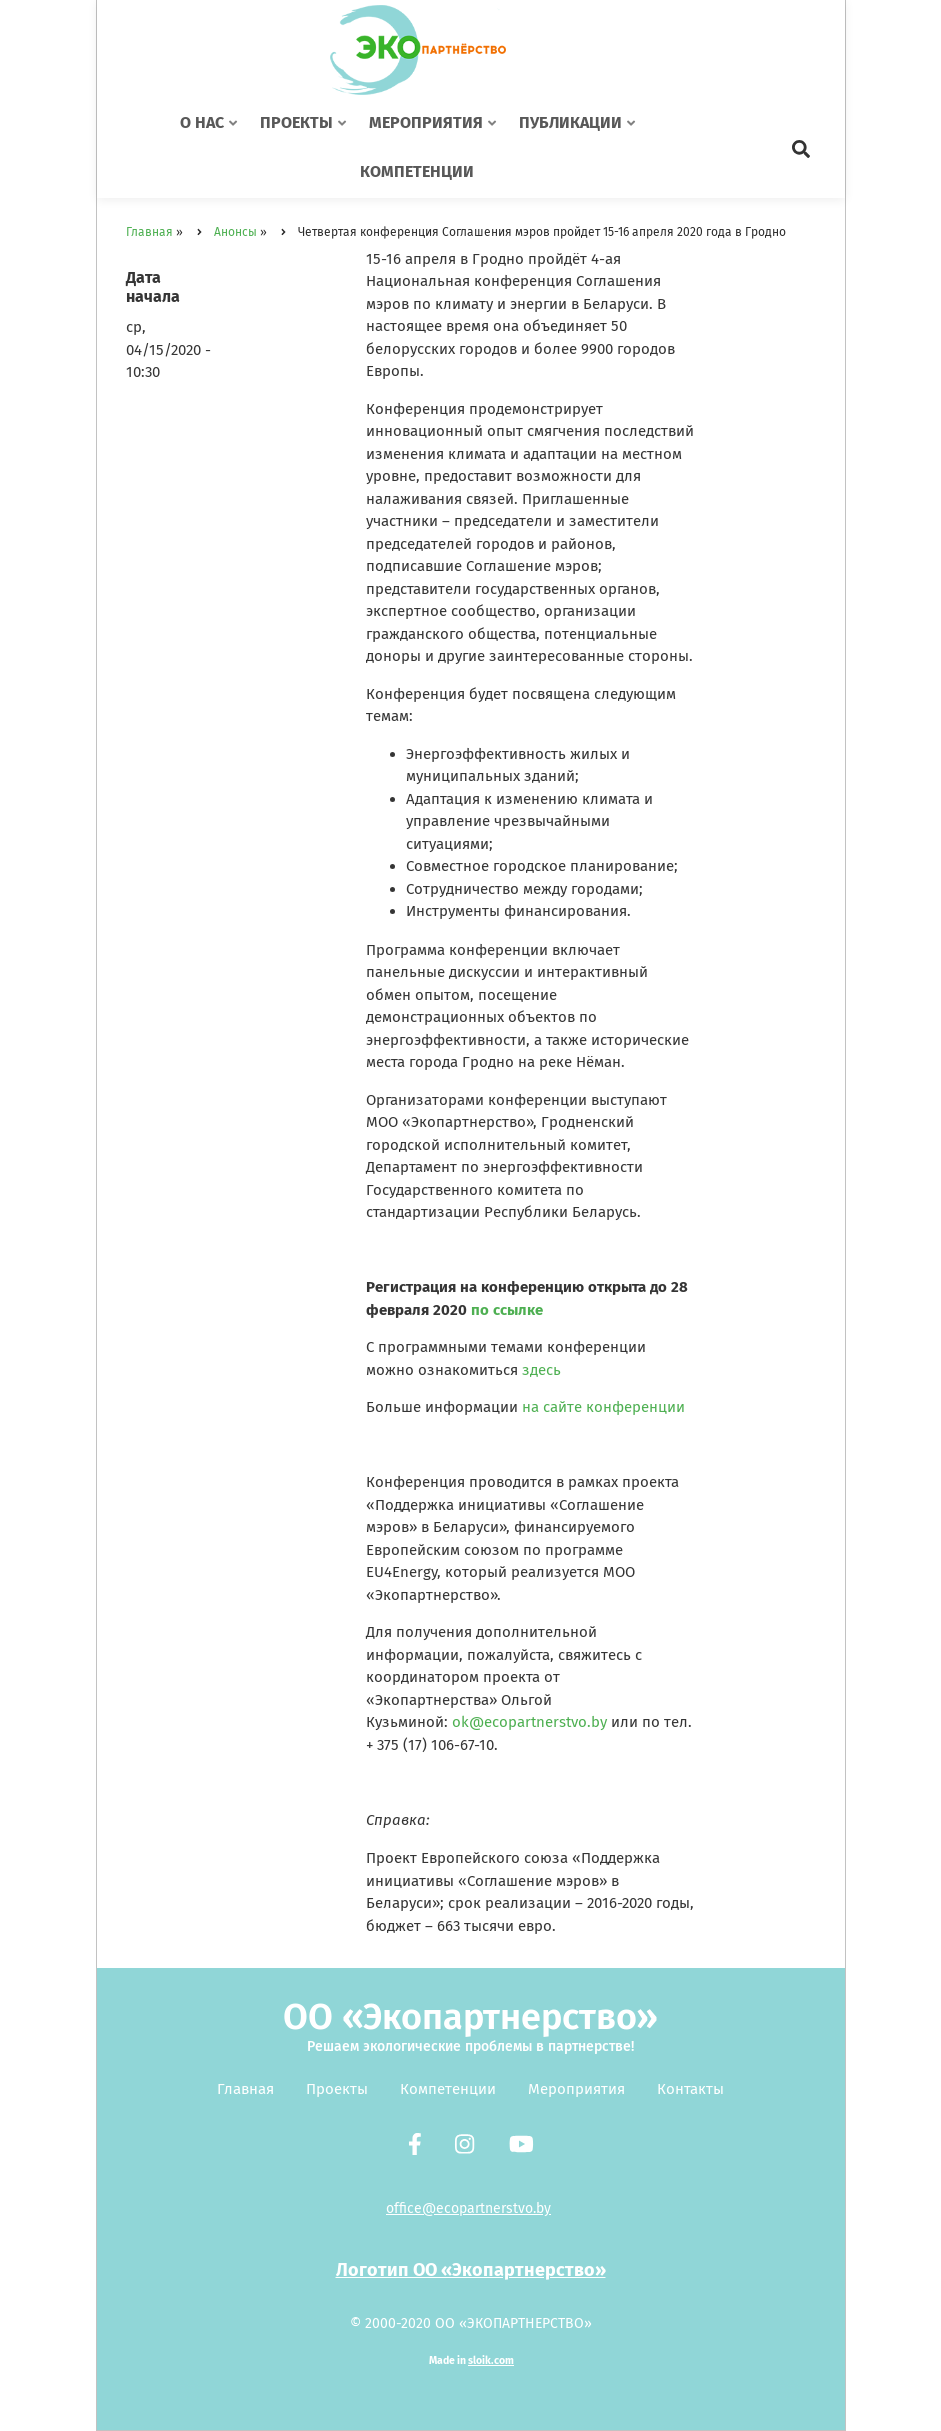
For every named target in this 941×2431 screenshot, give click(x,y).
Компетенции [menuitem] (417, 171)
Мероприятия (576, 2089)
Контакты (690, 2089)
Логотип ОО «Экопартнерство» (471, 2270)
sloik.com (491, 2360)
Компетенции (448, 2089)
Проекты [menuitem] (299, 131)
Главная (245, 2089)
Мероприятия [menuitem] (428, 131)
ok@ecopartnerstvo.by (529, 1722)
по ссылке (507, 1310)
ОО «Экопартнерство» (470, 2017)
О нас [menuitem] (210, 131)
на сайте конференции (603, 1407)
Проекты (337, 2089)
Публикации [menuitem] (573, 131)
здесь (541, 1370)
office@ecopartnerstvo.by (468, 2208)
